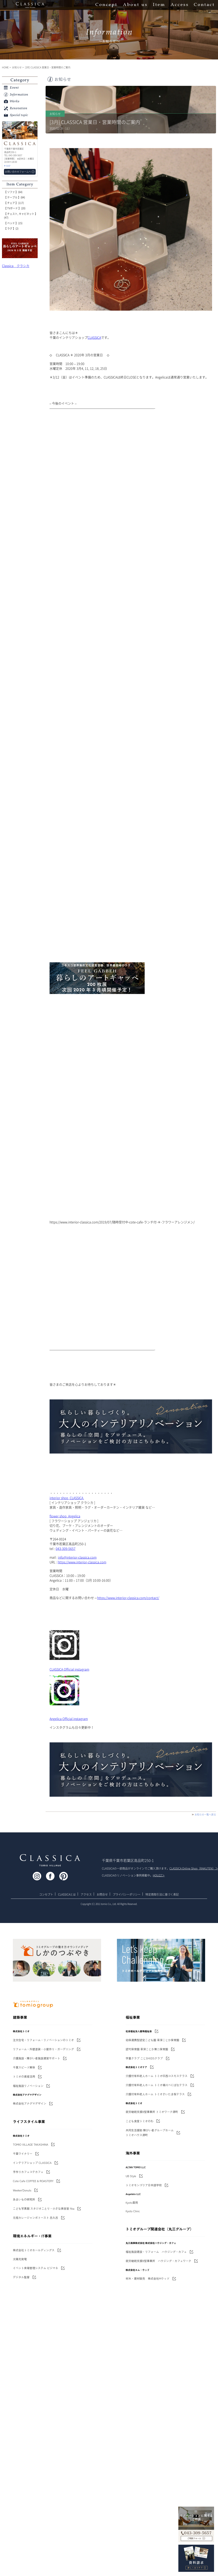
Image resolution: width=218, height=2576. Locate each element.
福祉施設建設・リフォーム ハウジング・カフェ (156, 2252)
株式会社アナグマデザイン (29, 2103)
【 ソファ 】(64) (13, 192)
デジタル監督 (21, 2277)
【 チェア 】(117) (14, 203)
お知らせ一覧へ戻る (205, 1814)
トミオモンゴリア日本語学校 (144, 2185)
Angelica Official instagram (69, 1718)
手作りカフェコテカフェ (28, 2172)
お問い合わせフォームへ (18, 171)
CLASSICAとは (67, 1894)
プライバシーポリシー (127, 1894)
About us (135, 5)
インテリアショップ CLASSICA (32, 2163)
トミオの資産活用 (24, 2076)
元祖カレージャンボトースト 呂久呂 (35, 2218)
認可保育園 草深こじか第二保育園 (147, 2049)
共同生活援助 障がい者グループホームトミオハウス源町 (150, 2132)
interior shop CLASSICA (67, 1497)
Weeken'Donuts (22, 2190)
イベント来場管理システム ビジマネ (35, 2268)
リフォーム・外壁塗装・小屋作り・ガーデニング (43, 2049)
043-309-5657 (66, 1548)
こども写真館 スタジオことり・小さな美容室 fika (43, 2208)
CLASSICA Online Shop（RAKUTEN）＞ (193, 1868)
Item (159, 5)
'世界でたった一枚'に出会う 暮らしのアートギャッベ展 (20, 248)
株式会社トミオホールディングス (33, 2250)
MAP (8, 166)
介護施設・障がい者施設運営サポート (36, 2058)
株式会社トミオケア (136, 2067)
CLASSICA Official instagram (69, 1669)
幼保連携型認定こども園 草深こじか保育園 (152, 2040)
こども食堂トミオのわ (139, 2121)
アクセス (86, 1894)
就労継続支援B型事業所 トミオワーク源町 (152, 2112)
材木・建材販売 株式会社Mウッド (147, 2278)
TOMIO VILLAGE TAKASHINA (30, 2144)
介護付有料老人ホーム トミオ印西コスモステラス (156, 2076)
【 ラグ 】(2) (11, 228)
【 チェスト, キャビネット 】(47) (20, 215)
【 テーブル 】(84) (14, 197)
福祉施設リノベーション (28, 2086)
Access (179, 5)
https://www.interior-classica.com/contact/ (128, 1597)
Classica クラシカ (15, 265)
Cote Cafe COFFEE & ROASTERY (33, 2181)
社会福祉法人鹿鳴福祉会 (139, 2031)
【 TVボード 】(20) (14, 208)
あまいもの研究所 (24, 2199)
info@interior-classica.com (77, 1557)
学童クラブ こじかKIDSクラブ (144, 2058)
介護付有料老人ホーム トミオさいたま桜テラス (155, 2094)
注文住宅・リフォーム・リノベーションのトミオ (43, 2040)
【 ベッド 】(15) (13, 223)
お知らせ (17, 67)
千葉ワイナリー (22, 2154)
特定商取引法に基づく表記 (162, 1894)
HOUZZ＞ (159, 1875)
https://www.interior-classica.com (82, 1562)
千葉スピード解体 (24, 2067)
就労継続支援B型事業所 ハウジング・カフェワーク (158, 2261)
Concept (106, 5)
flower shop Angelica (65, 1516)
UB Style (131, 2176)
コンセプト (46, 1894)
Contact (204, 5)
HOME (5, 67)
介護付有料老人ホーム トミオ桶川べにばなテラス (156, 2085)
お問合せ (102, 1894)
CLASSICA (94, 337)
